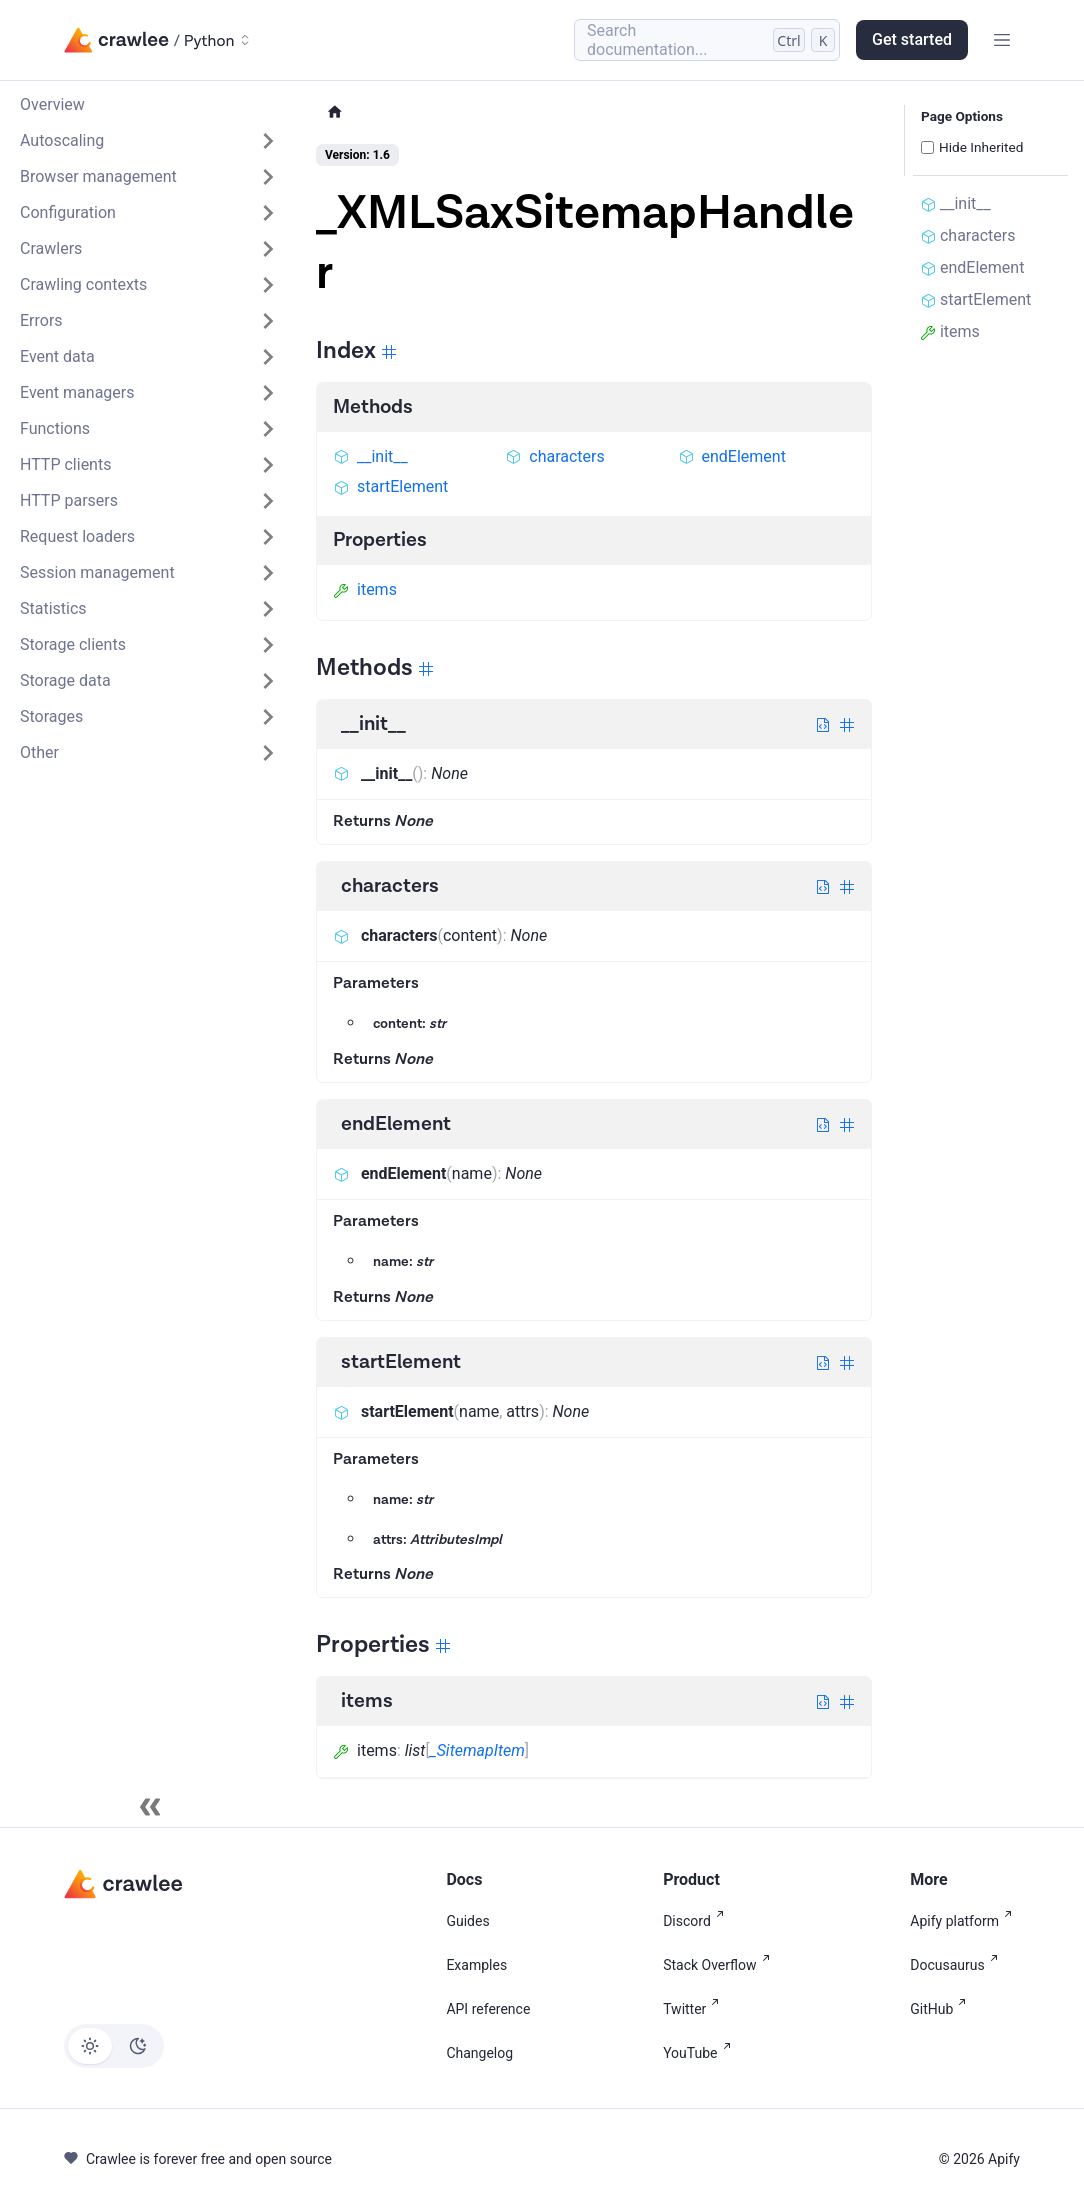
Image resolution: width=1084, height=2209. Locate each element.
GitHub (942, 2009)
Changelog (479, 2053)
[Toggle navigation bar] (1002, 40)
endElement (732, 456)
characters (554, 456)
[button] (149, 141)
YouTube (700, 2053)
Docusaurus (957, 1965)
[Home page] (335, 112)
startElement (390, 486)
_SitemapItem (477, 1750)
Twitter (695, 2009)
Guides (467, 1921)
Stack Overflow (720, 1965)
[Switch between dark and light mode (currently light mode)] (114, 2046)
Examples (476, 1965)
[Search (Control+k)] (707, 40)
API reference (488, 2009)
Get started (912, 39)
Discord (697, 1921)
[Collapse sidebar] (150, 1807)
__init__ (370, 456)
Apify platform (965, 1921)
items (365, 589)
